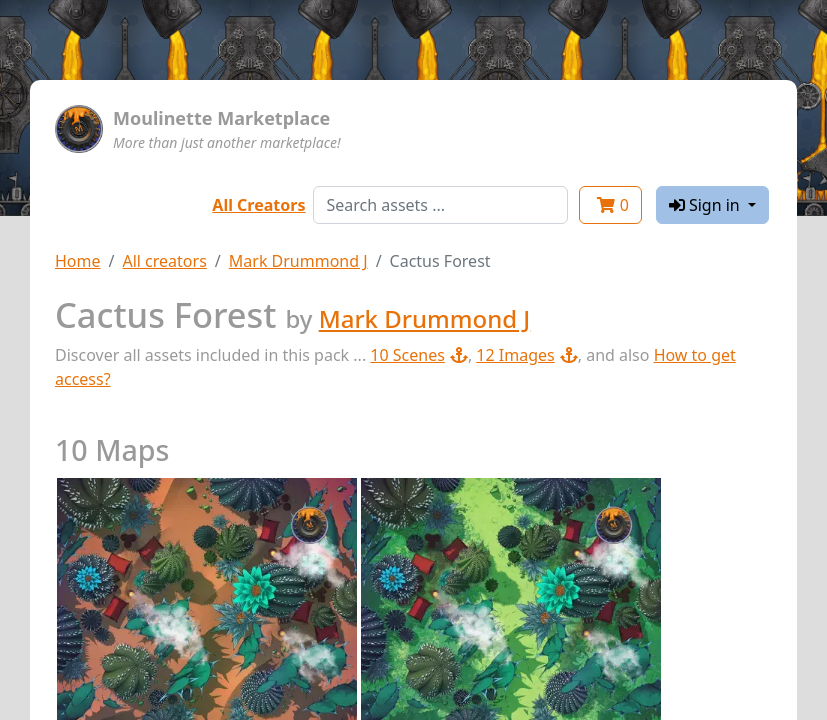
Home (78, 261)
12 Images (526, 355)
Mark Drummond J (298, 261)
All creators (164, 261)
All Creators (258, 205)
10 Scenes (419, 355)
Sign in (706, 205)
